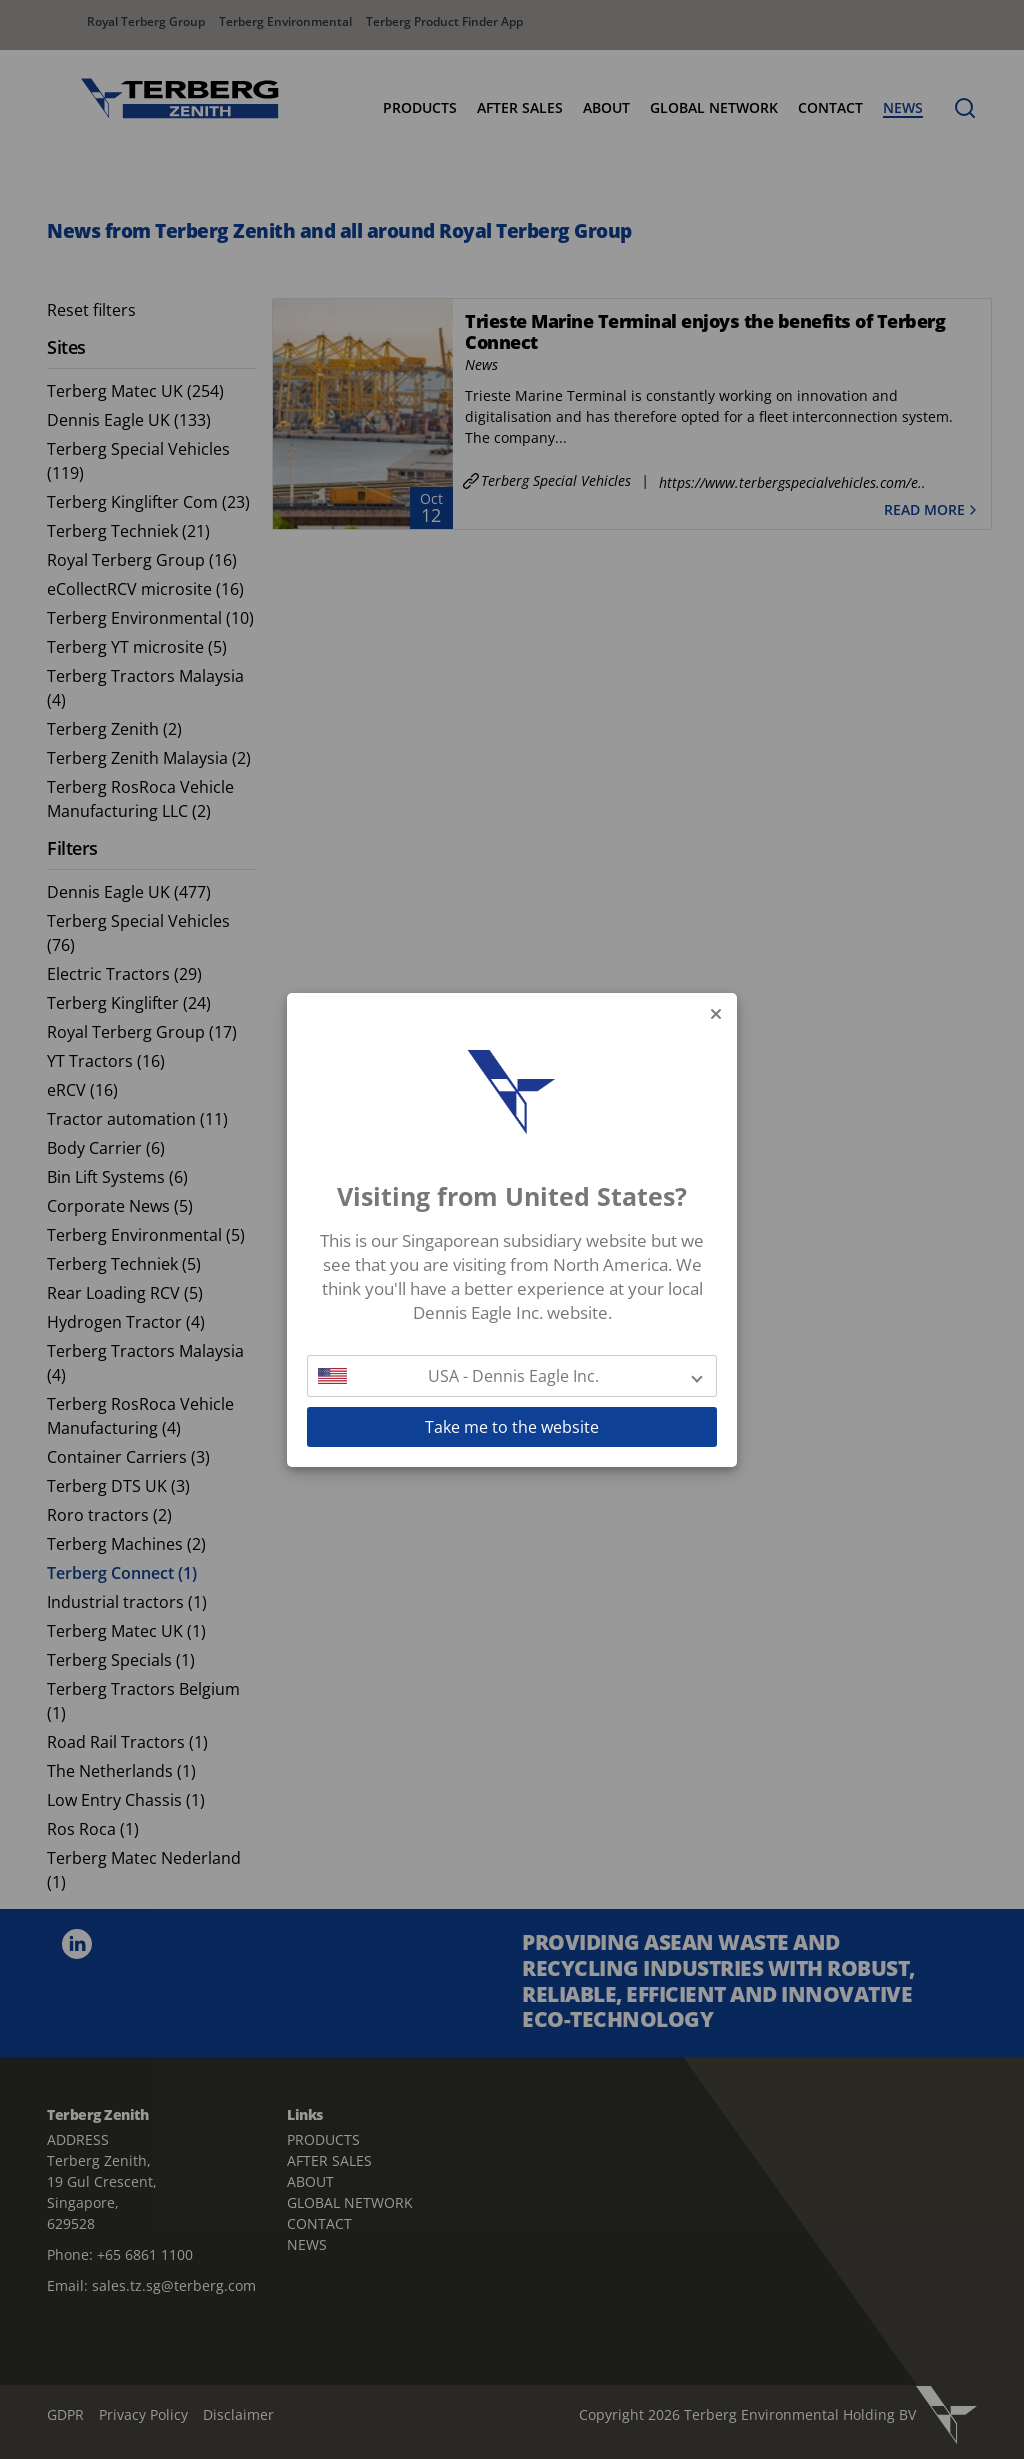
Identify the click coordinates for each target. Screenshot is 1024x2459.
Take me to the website (512, 1427)
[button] (512, 1376)
